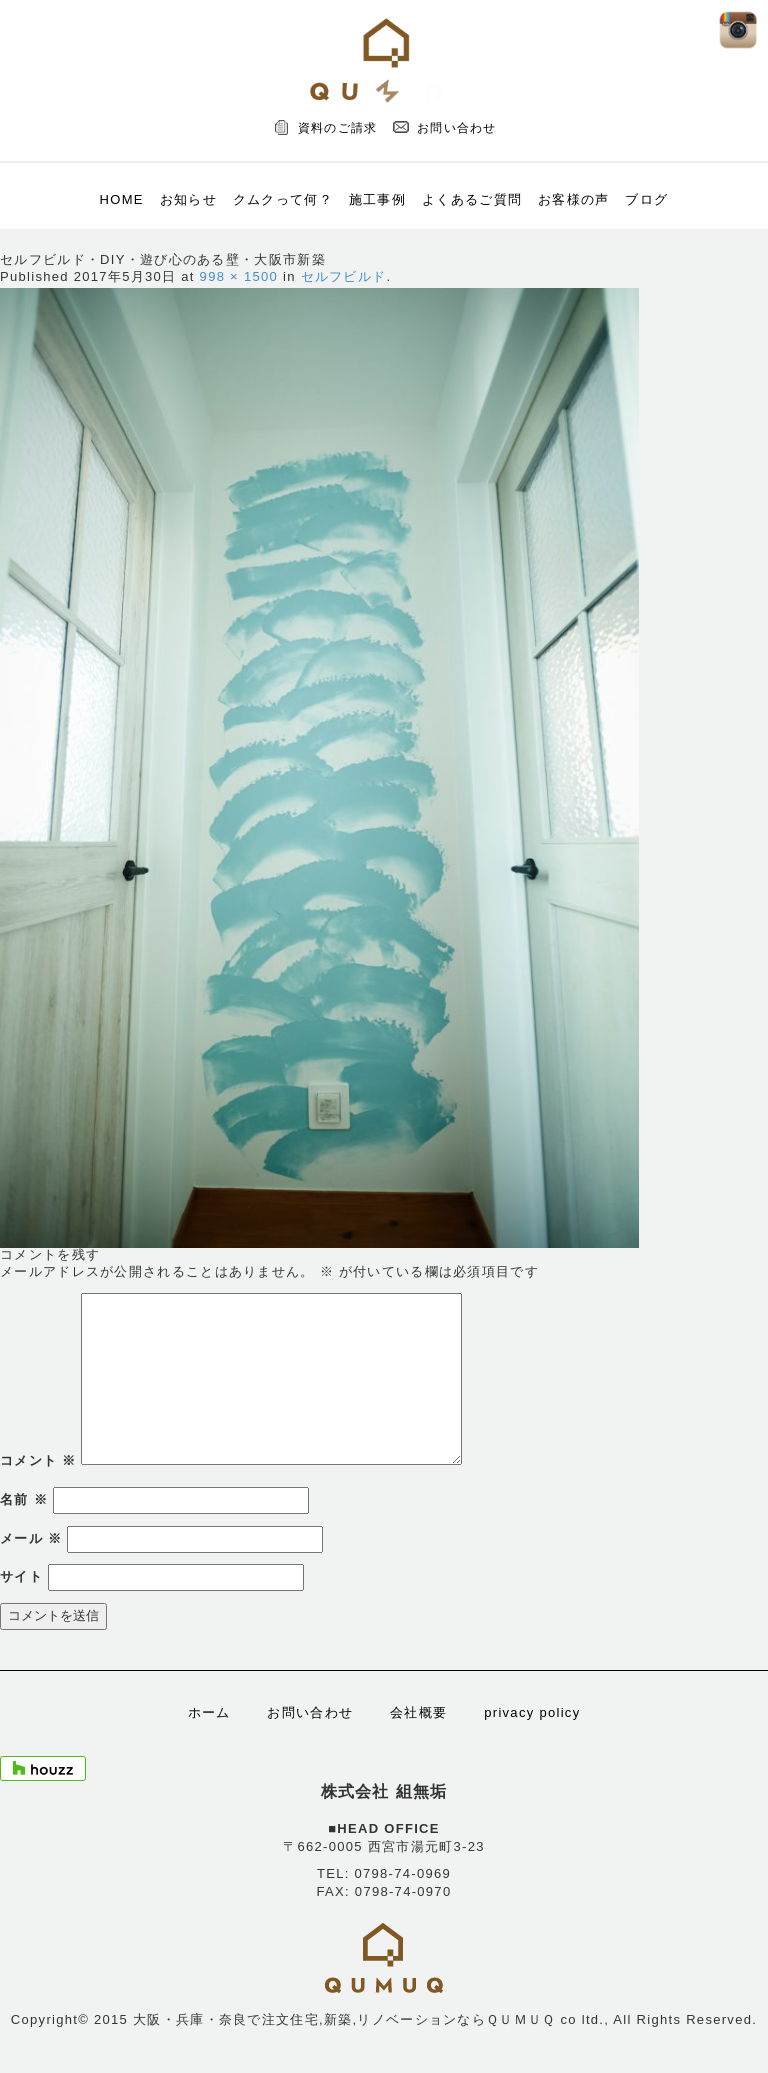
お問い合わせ (457, 128)
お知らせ (188, 199)
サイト (21, 1576)
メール (31, 1538)
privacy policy (532, 1712)
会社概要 (418, 1712)
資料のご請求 (338, 128)
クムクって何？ (283, 199)
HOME (122, 199)
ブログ (646, 199)
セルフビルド (344, 276)
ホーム (209, 1712)
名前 (24, 1499)
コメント (38, 1460)
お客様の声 (574, 199)
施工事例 (377, 199)
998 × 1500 (239, 276)
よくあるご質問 (472, 199)
